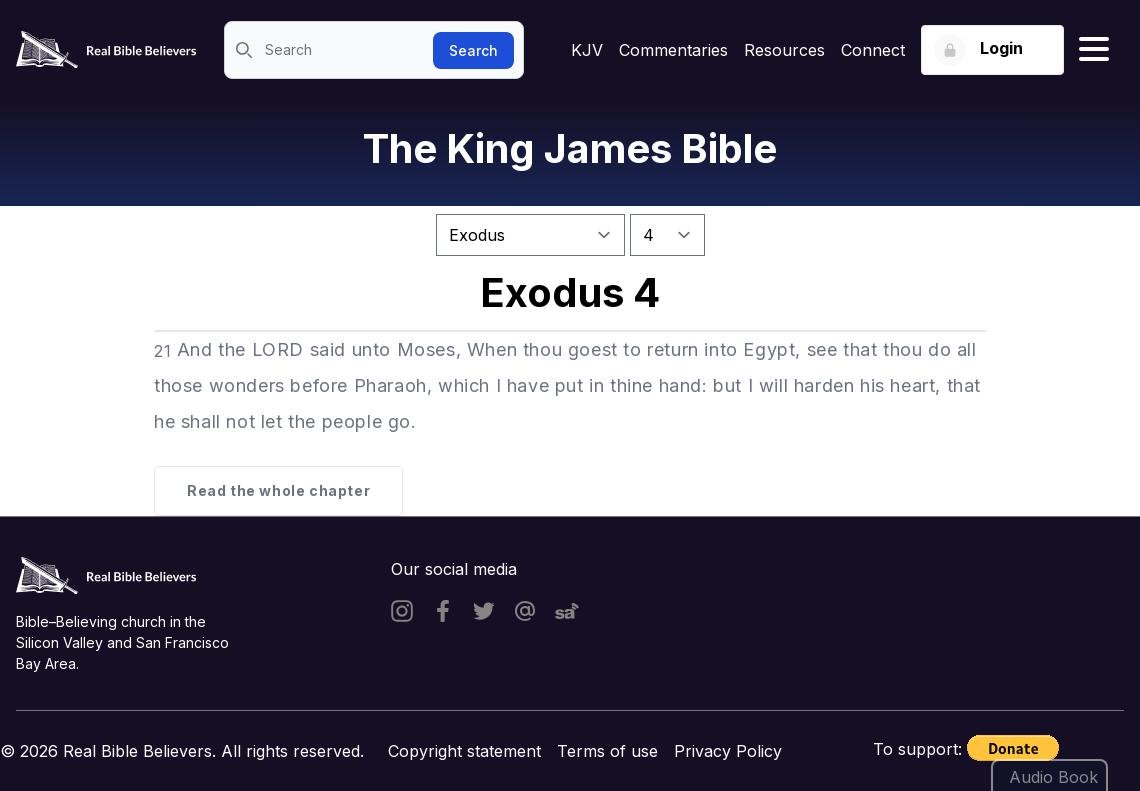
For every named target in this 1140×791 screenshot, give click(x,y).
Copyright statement (464, 751)
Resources (784, 50)
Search (473, 50)
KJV (587, 50)
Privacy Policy (728, 751)
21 (162, 351)
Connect (873, 50)
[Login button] (992, 50)
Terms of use (607, 751)
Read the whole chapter (278, 490)
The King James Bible (570, 148)
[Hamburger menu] (1094, 50)
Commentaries (673, 50)
